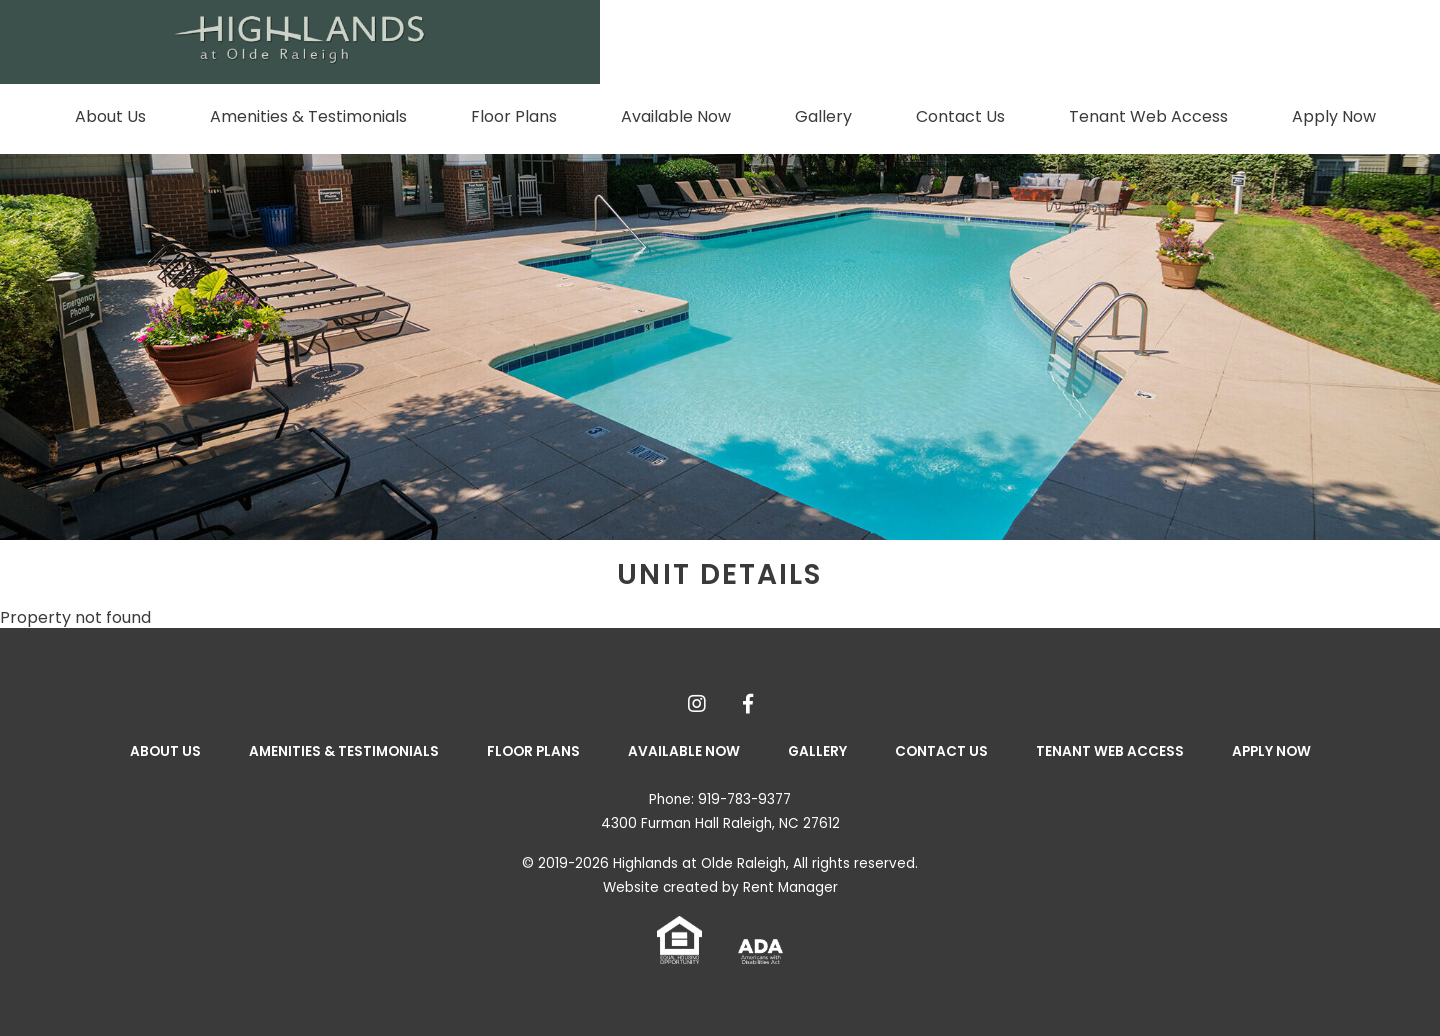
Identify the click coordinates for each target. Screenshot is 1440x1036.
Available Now (676, 116)
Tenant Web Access (1148, 116)
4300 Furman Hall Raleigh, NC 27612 (720, 823)
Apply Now (1334, 116)
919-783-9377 (744, 799)
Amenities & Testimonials (308, 116)
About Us (110, 116)
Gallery (823, 116)
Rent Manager (790, 887)
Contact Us (960, 116)
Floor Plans (514, 116)
